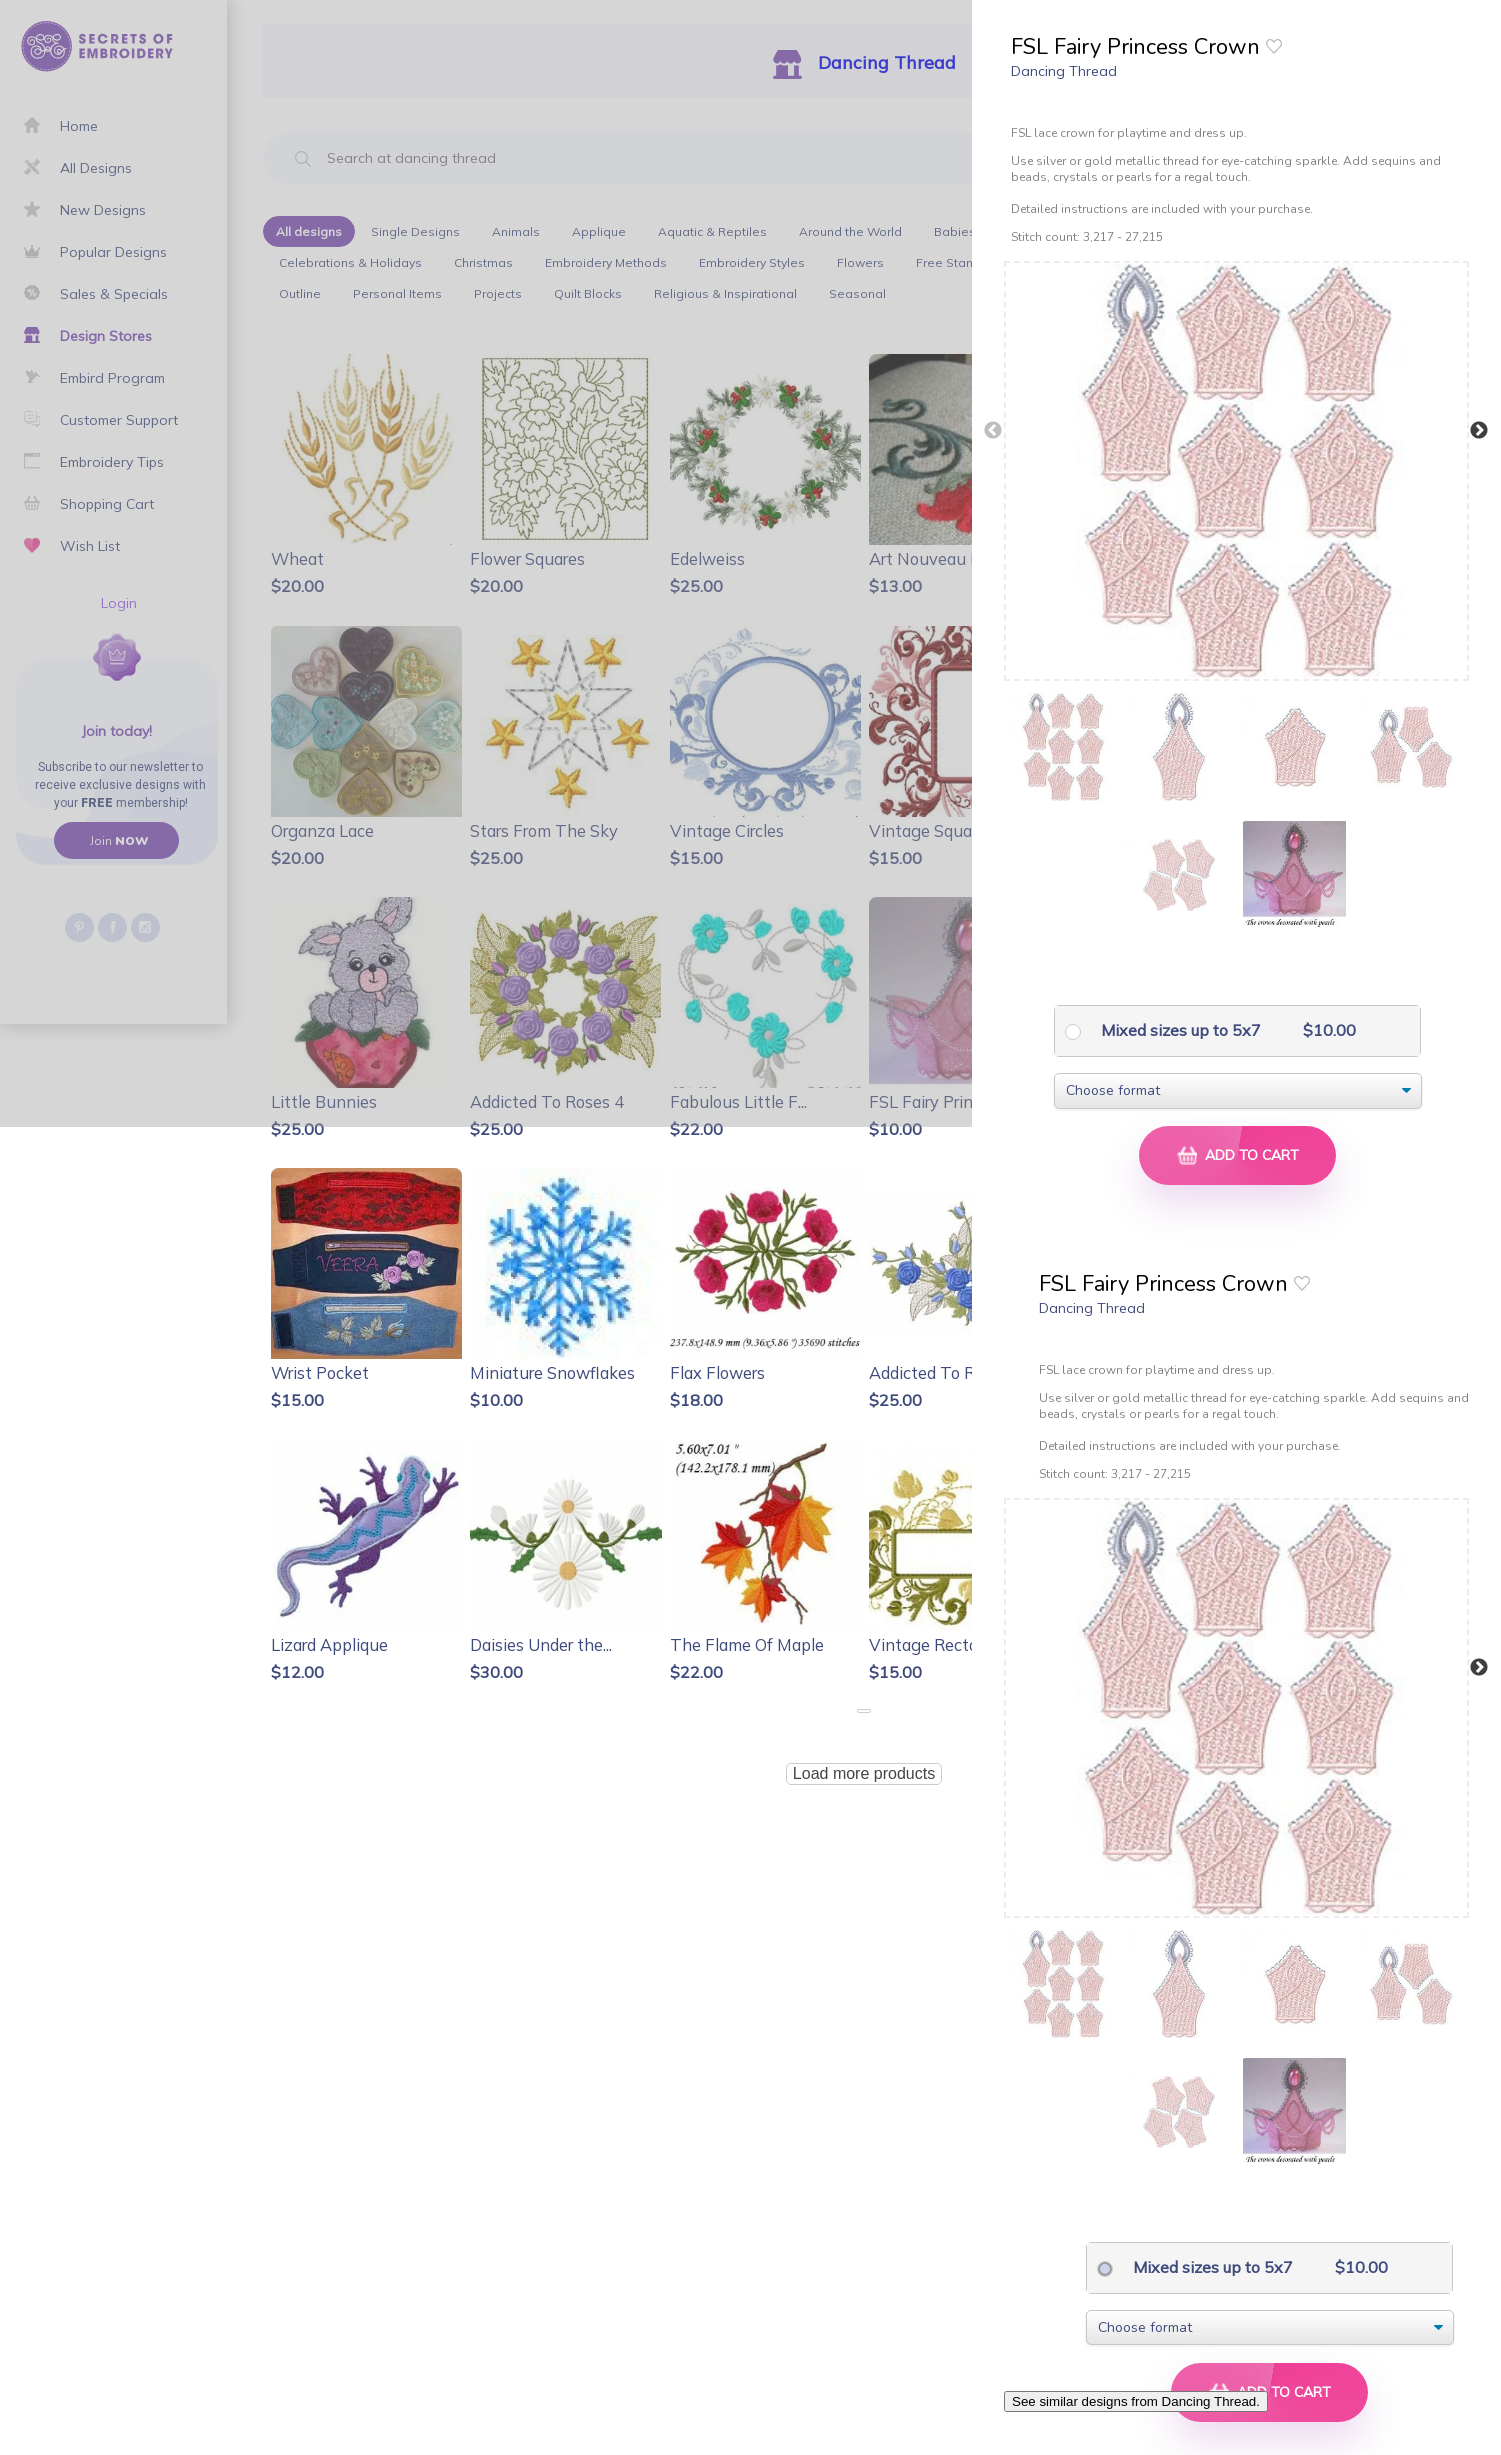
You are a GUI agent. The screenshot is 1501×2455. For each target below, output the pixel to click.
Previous (993, 431)
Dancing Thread (1064, 71)
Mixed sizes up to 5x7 (1179, 1030)
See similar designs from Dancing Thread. (1136, 2401)
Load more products (864, 1773)
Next (1479, 431)
